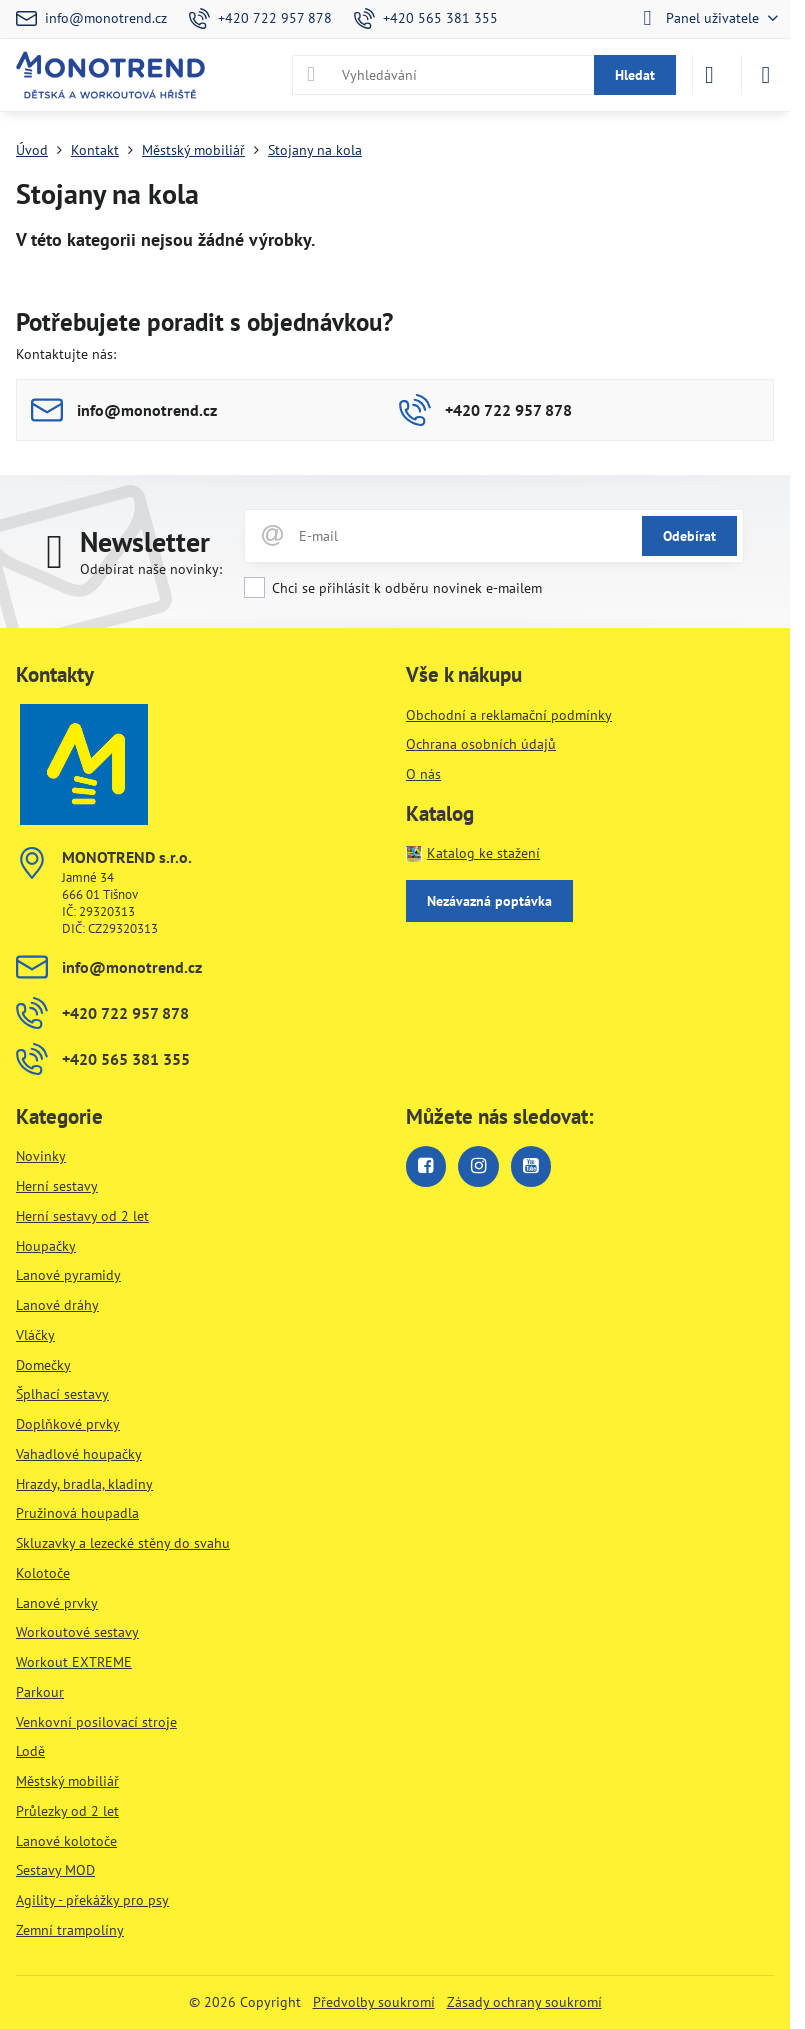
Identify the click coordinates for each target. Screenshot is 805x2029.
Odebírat (689, 536)
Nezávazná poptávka (489, 901)
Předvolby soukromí (374, 2002)
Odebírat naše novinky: (151, 569)
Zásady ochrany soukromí (524, 2002)
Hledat (635, 75)
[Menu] (766, 75)
